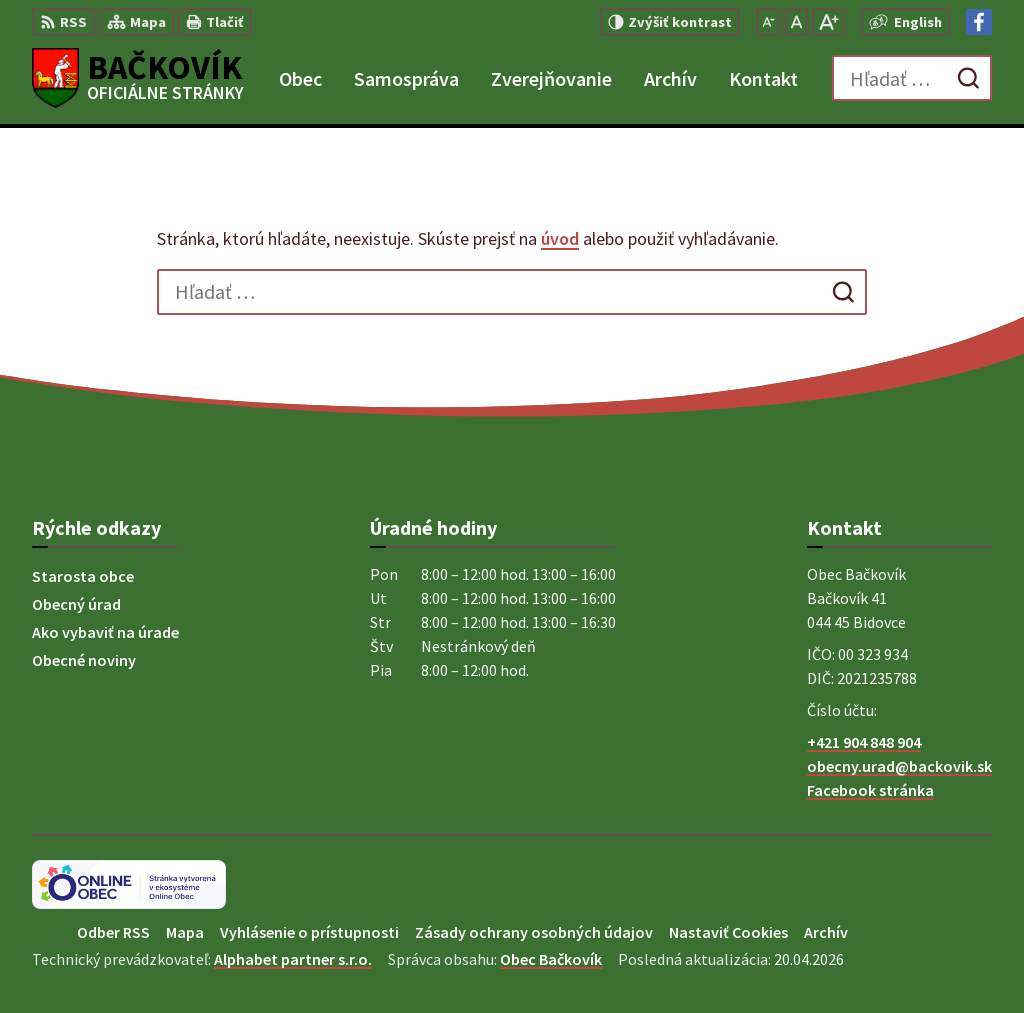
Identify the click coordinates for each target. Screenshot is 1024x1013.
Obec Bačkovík (551, 959)
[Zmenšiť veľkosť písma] (768, 22)
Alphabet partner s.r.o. (293, 959)
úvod (560, 238)
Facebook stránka (870, 790)
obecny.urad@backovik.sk (899, 766)
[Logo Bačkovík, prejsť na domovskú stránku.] (138, 78)
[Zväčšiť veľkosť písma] (828, 22)
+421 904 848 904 (864, 742)
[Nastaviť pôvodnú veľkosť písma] (796, 22)
